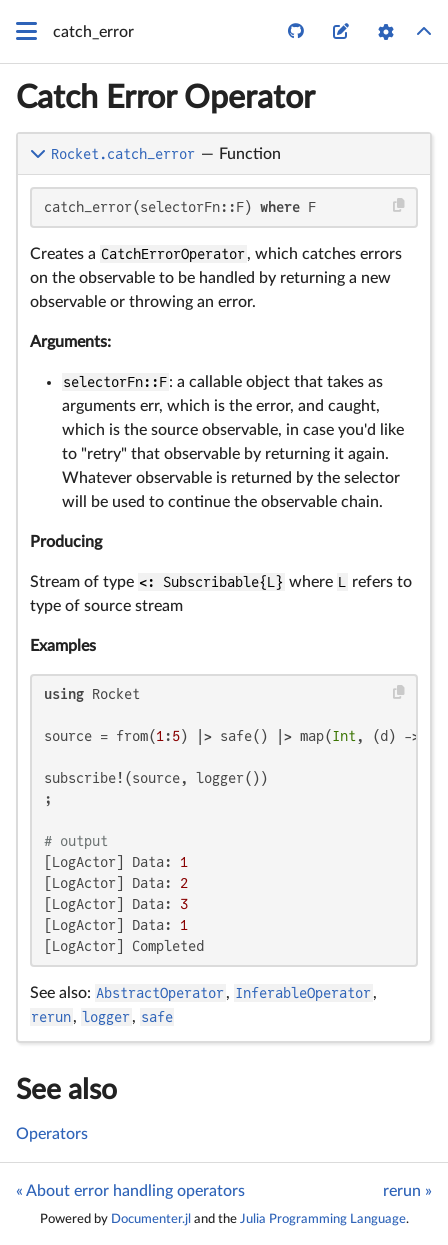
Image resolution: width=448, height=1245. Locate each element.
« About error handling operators (130, 1191)
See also (66, 1090)
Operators (52, 1134)
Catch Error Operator (165, 98)
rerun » (407, 1191)
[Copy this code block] (399, 205)
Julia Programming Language (323, 1219)
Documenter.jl (151, 1219)
